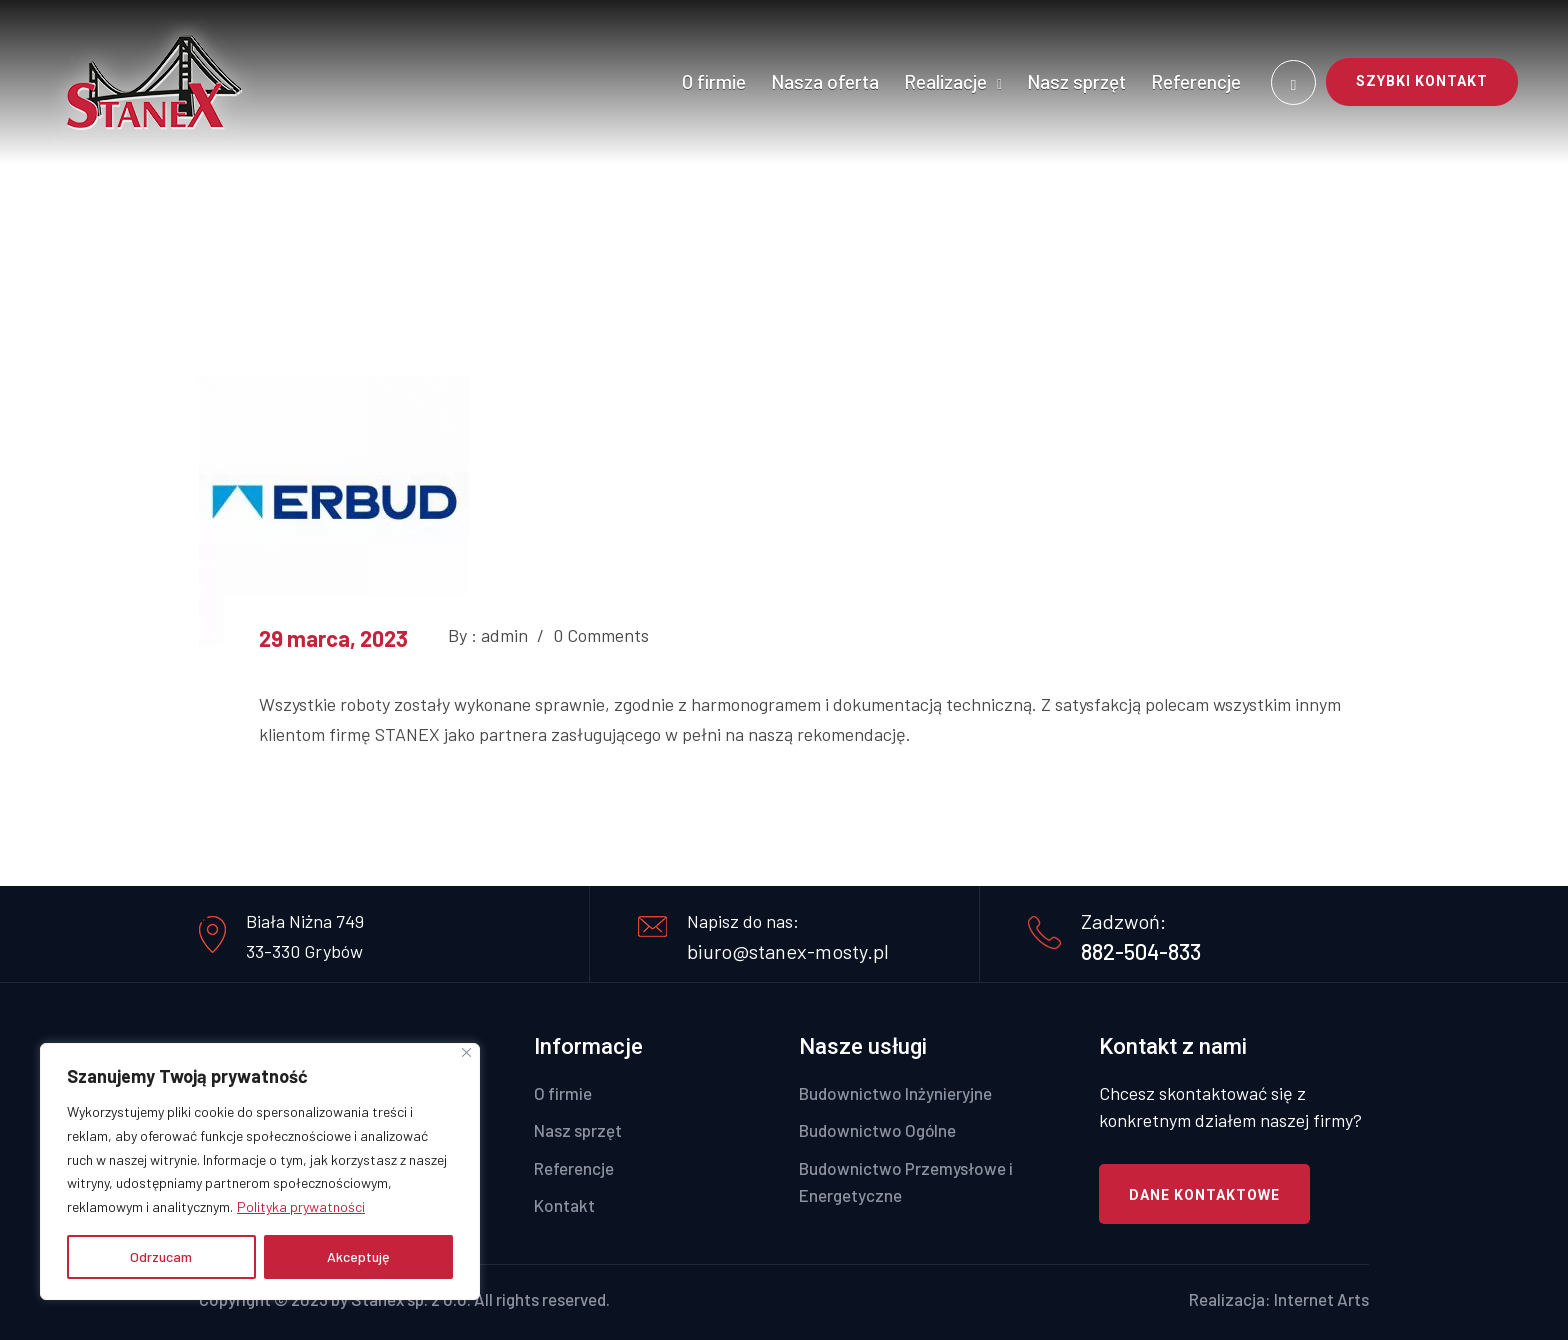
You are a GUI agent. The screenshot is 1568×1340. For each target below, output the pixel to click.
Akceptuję (358, 1256)
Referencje (1196, 81)
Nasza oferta (825, 81)
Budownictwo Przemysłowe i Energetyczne (906, 1181)
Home (735, 221)
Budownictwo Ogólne (877, 1130)
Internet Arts (1321, 1299)
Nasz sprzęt (1076, 81)
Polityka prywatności (301, 1206)
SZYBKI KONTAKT (1422, 81)
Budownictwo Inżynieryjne (895, 1093)
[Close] (466, 1052)
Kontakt (564, 1205)
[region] (260, 1171)
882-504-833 (1141, 951)
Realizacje (945, 81)
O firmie (714, 81)
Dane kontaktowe (1204, 1195)
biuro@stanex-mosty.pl (788, 951)
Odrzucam (161, 1256)
